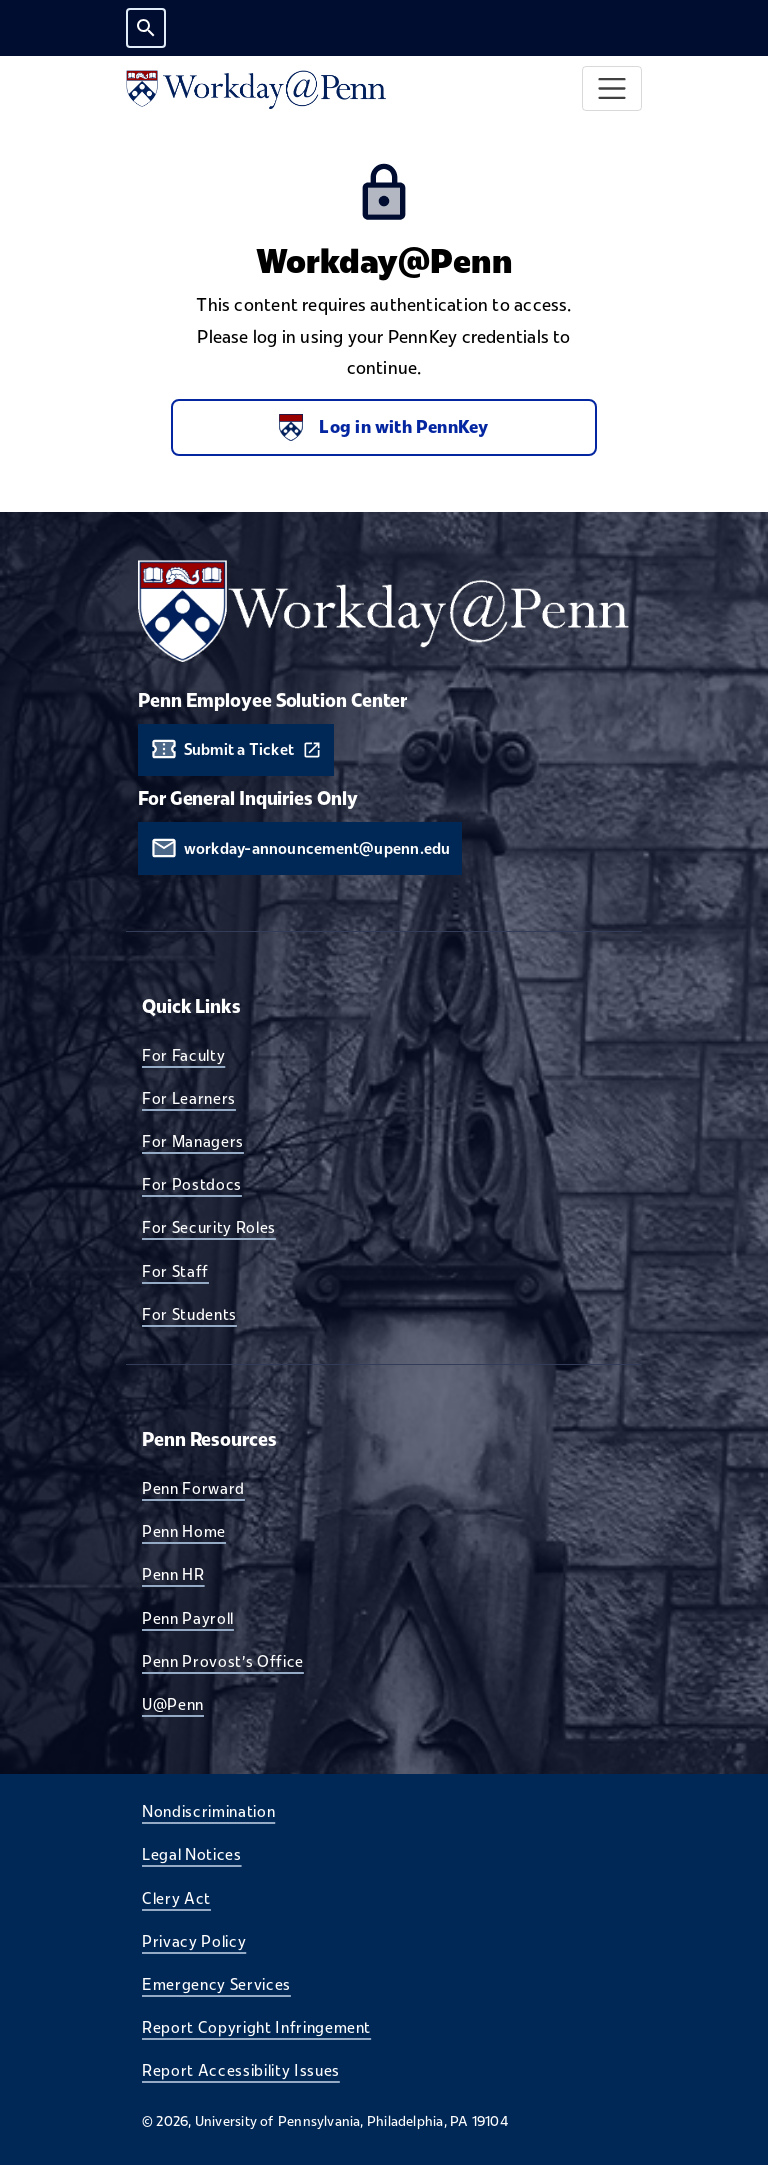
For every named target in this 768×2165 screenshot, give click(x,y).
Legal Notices (192, 1854)
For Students (189, 1314)
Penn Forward (193, 1488)
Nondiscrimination (208, 1811)
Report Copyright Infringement (256, 2027)
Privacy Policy (194, 1941)
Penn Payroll (188, 1618)
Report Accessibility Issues (241, 2070)
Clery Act (176, 1898)
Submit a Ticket (239, 749)
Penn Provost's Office (223, 1661)
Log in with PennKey (383, 427)
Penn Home (184, 1531)
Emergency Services (216, 1984)
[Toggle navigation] (612, 88)
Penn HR (173, 1574)
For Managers (193, 1141)
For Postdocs (192, 1184)
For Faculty (183, 1055)
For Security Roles (209, 1227)
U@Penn (173, 1704)
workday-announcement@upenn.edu (317, 848)
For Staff (175, 1271)
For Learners (189, 1098)
